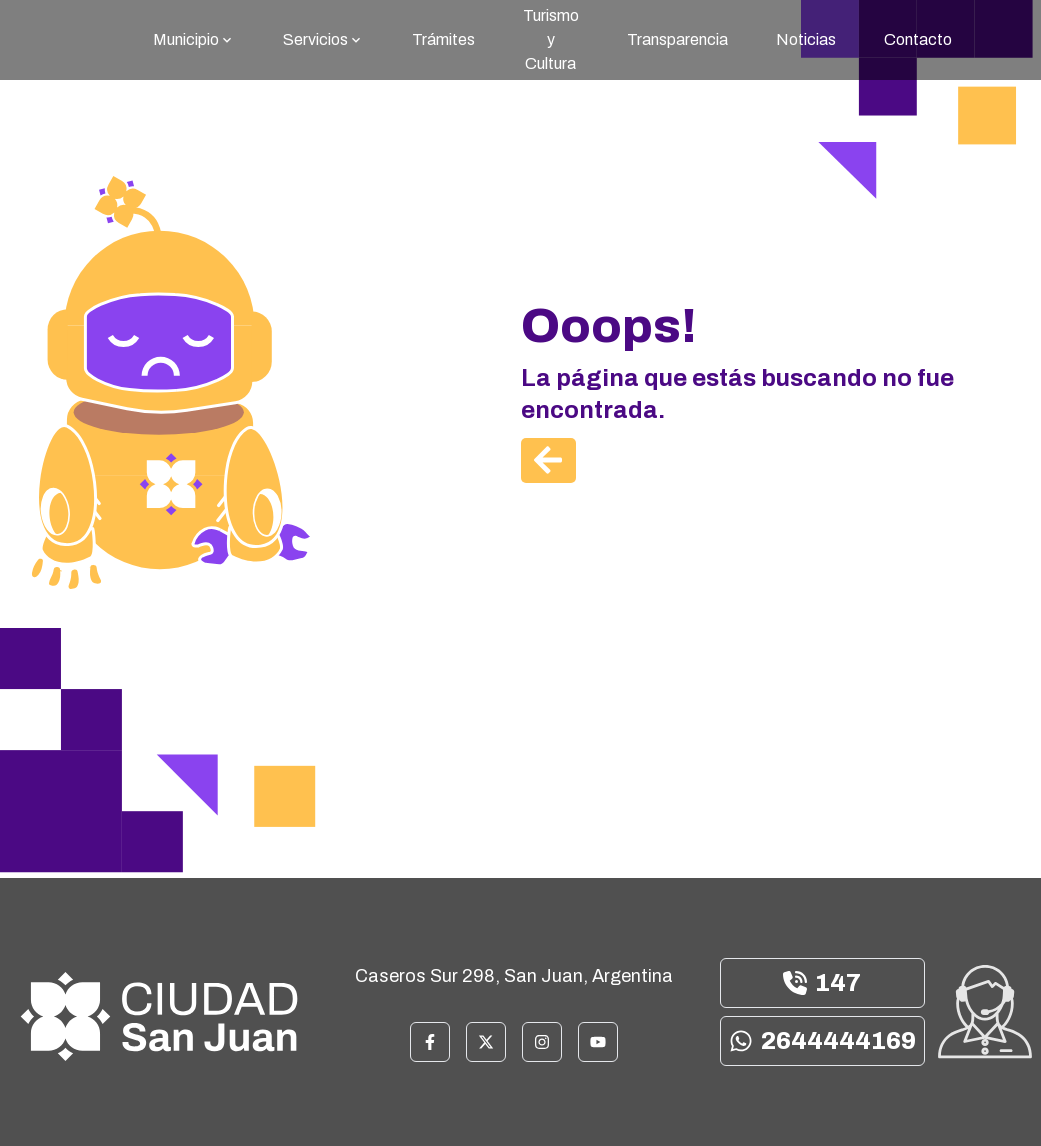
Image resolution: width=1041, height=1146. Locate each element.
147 (822, 983)
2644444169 (822, 1041)
